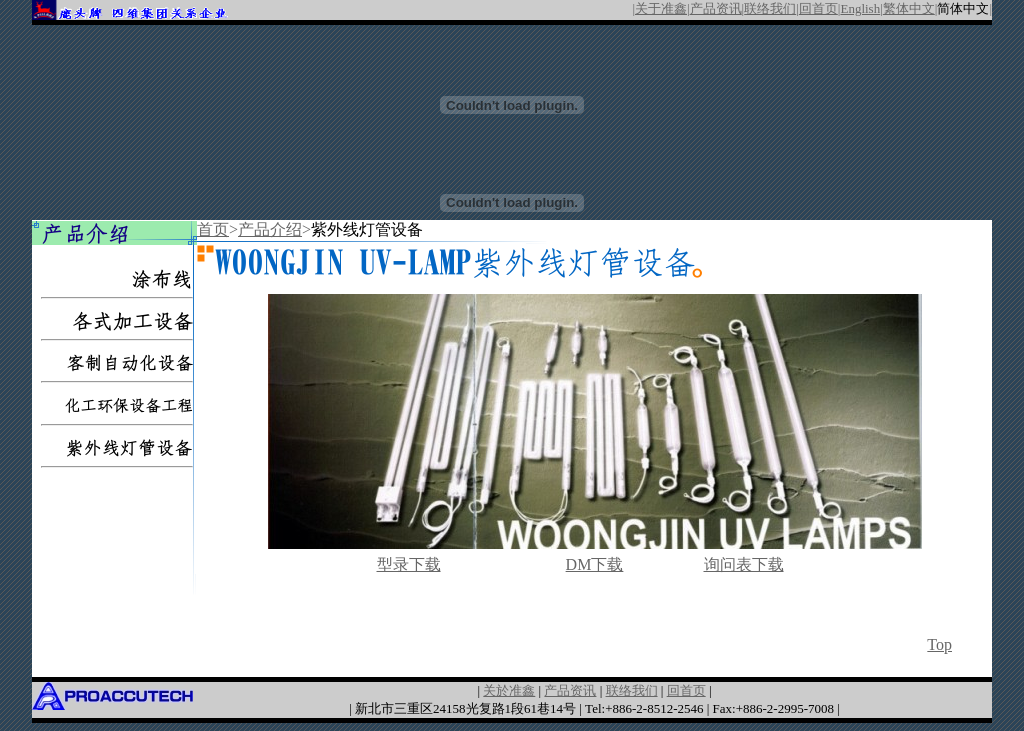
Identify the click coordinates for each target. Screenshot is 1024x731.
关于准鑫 (661, 8)
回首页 (818, 8)
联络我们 (770, 8)
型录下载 (409, 564)
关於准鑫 (509, 690)
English (860, 8)
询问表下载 (744, 564)
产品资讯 (716, 8)
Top (939, 644)
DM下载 (595, 564)
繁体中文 (909, 8)
